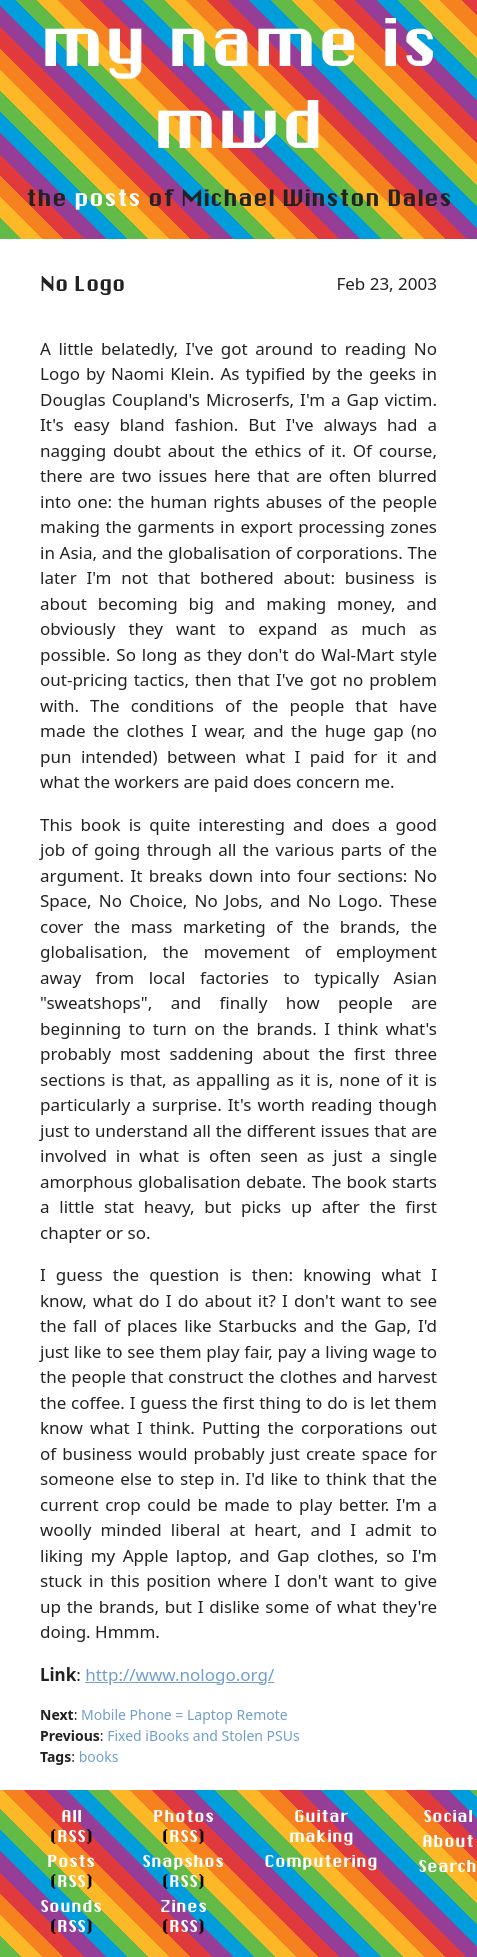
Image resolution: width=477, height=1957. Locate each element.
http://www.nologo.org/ (179, 1674)
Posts (71, 1860)
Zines (183, 1905)
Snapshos (183, 1860)
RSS (71, 1835)
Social (448, 1815)
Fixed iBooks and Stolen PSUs (203, 1735)
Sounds (71, 1905)
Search (447, 1865)
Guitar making (321, 1825)
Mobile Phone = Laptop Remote (184, 1714)
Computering (321, 1860)
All (71, 1815)
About (448, 1840)
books (99, 1756)
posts (107, 197)
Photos (183, 1815)
